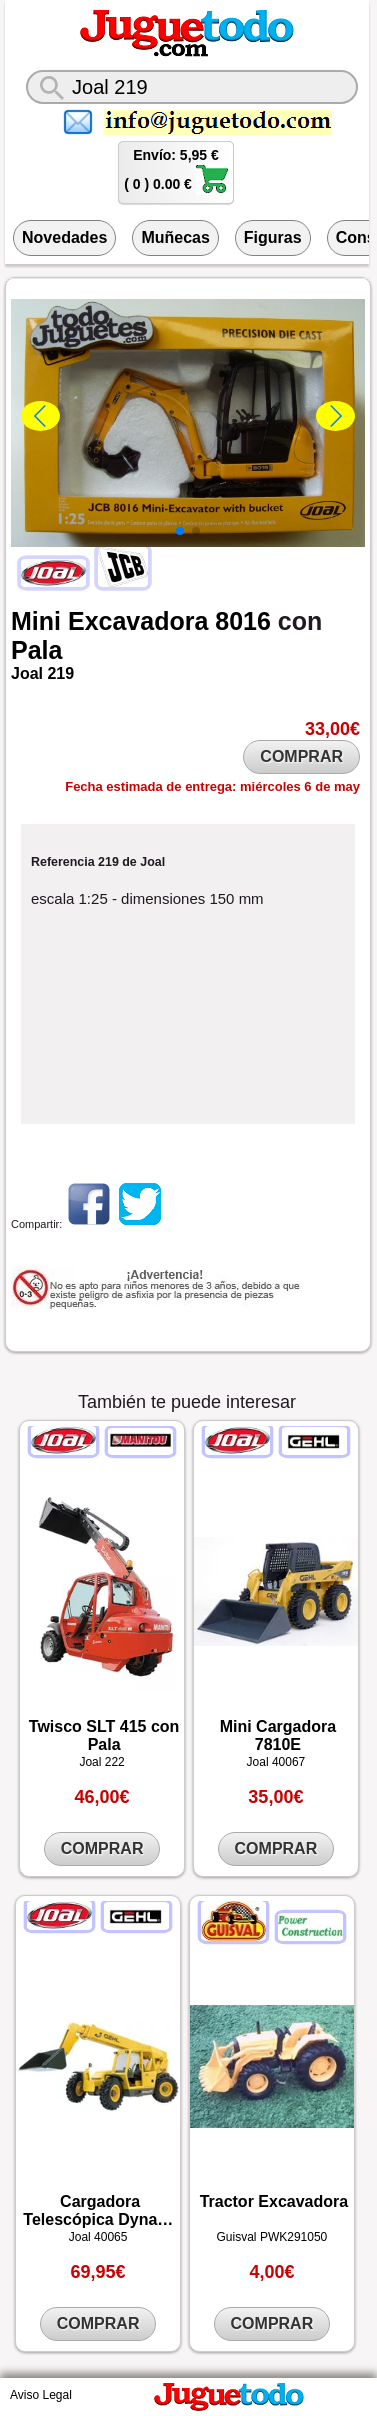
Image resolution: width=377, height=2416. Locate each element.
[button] (180, 531)
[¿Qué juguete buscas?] (192, 87)
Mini (36, 621)
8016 (243, 621)
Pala (36, 650)
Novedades (64, 237)
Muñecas (175, 237)
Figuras (273, 237)
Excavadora (138, 621)
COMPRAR (301, 756)
